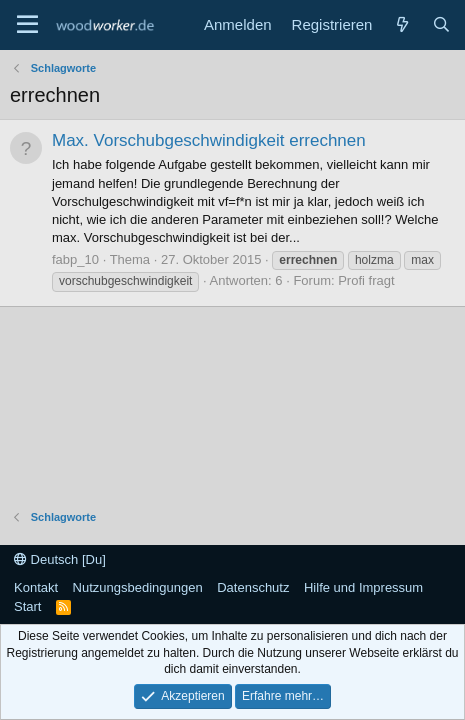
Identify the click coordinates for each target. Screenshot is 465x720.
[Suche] (441, 24)
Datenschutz (253, 587)
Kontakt (36, 587)
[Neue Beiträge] (401, 24)
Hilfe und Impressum (363, 587)
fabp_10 (75, 259)
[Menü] (27, 25)
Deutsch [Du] (60, 559)
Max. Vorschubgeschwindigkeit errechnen (209, 140)
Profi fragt (366, 280)
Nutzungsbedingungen (138, 587)
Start (27, 606)
